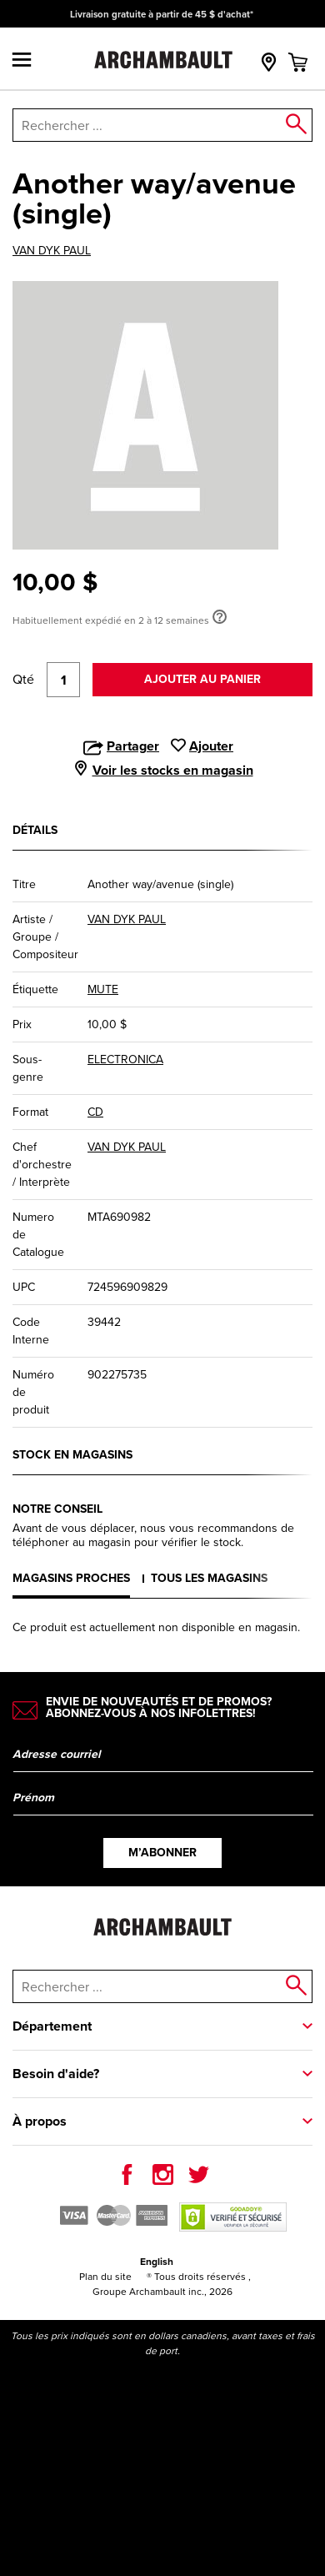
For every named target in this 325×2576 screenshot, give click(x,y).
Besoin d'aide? (55, 2073)
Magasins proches (71, 1578)
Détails (35, 830)
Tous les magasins (209, 1578)
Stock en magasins (72, 1455)
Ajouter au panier (202, 679)
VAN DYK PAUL (51, 251)
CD (95, 1112)
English (156, 2261)
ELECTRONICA (125, 1059)
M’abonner (162, 1852)
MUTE (103, 989)
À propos (39, 2121)
